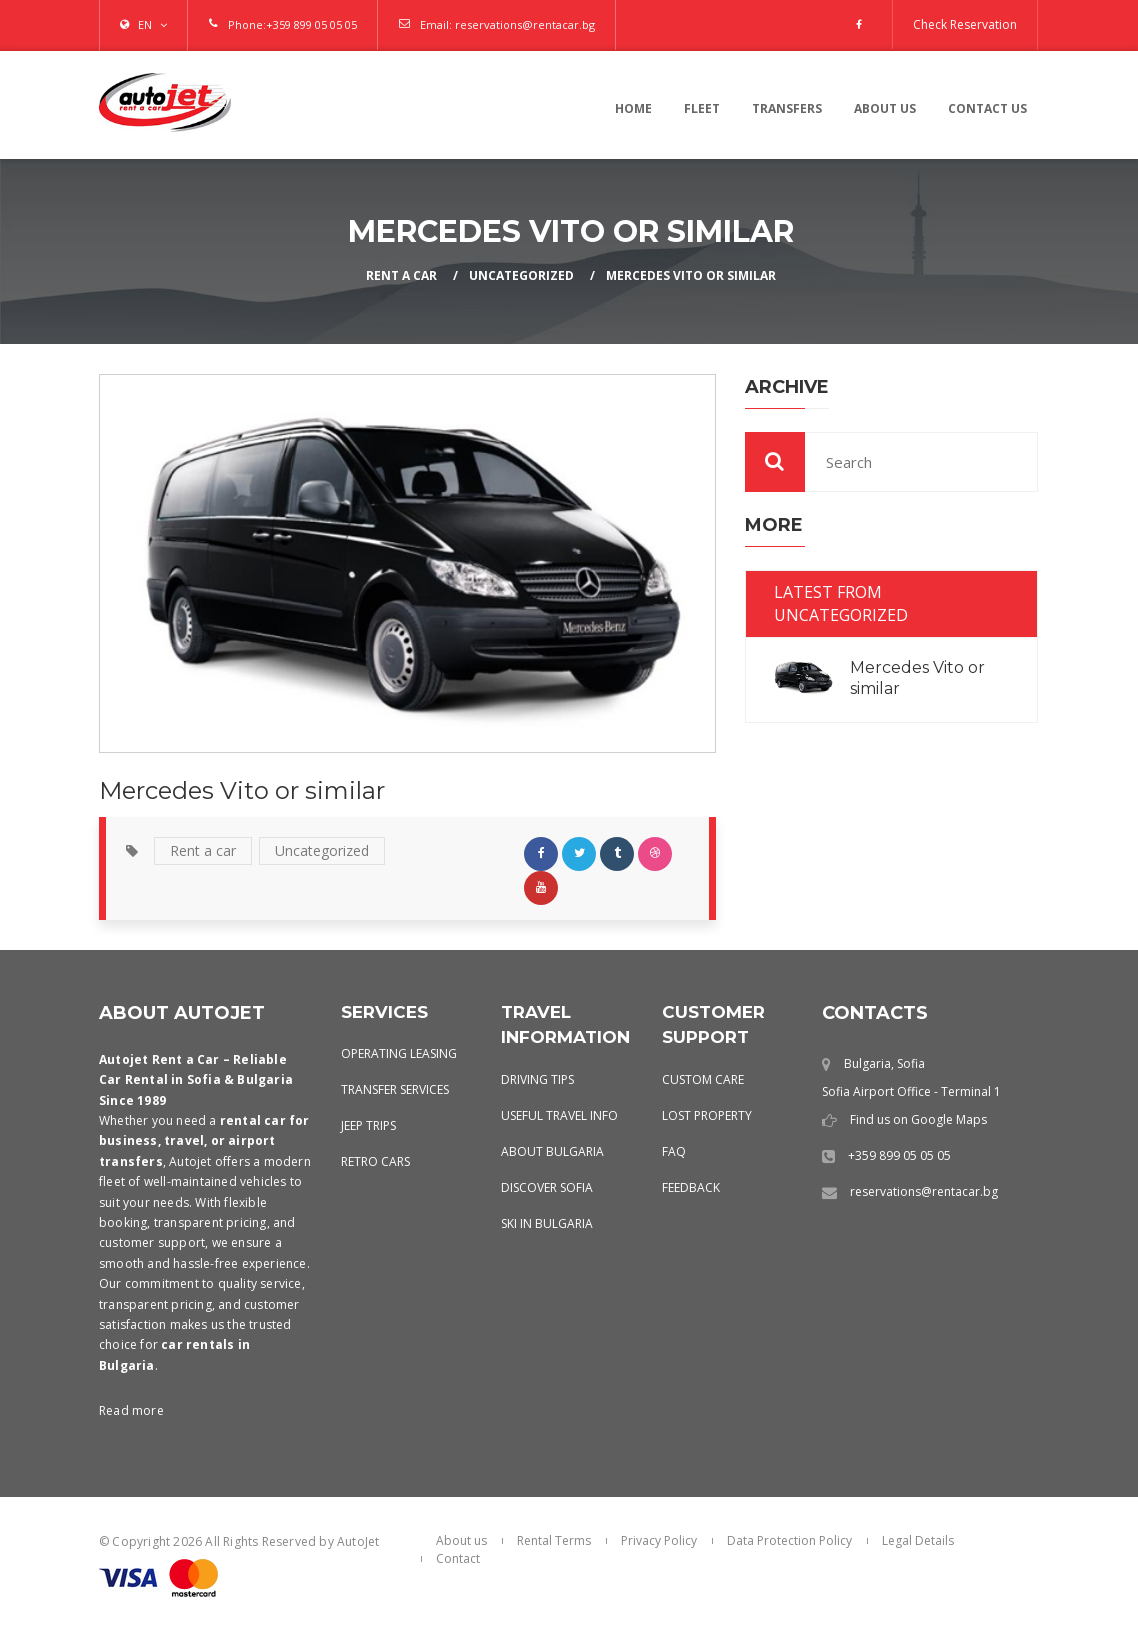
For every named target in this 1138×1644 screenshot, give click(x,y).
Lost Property (707, 1115)
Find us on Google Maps (918, 1119)
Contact (458, 1558)
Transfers (787, 108)
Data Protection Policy (789, 1540)
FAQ (674, 1151)
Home (633, 108)
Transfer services (395, 1089)
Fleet (702, 108)
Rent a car (203, 850)
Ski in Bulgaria (547, 1223)
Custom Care (703, 1079)
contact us (987, 108)
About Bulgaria (552, 1151)
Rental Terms (554, 1540)
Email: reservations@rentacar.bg (507, 24)
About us (885, 108)
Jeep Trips (368, 1125)
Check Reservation (965, 24)
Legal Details (918, 1540)
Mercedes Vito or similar (691, 275)
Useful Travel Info (559, 1115)
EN (145, 24)
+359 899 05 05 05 (311, 24)
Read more (131, 1410)
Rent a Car (401, 275)
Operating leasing (399, 1053)
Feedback (691, 1187)
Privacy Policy (659, 1540)
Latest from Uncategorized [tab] (841, 603)
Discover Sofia (547, 1187)
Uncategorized (521, 275)
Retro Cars (375, 1161)
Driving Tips (537, 1079)
